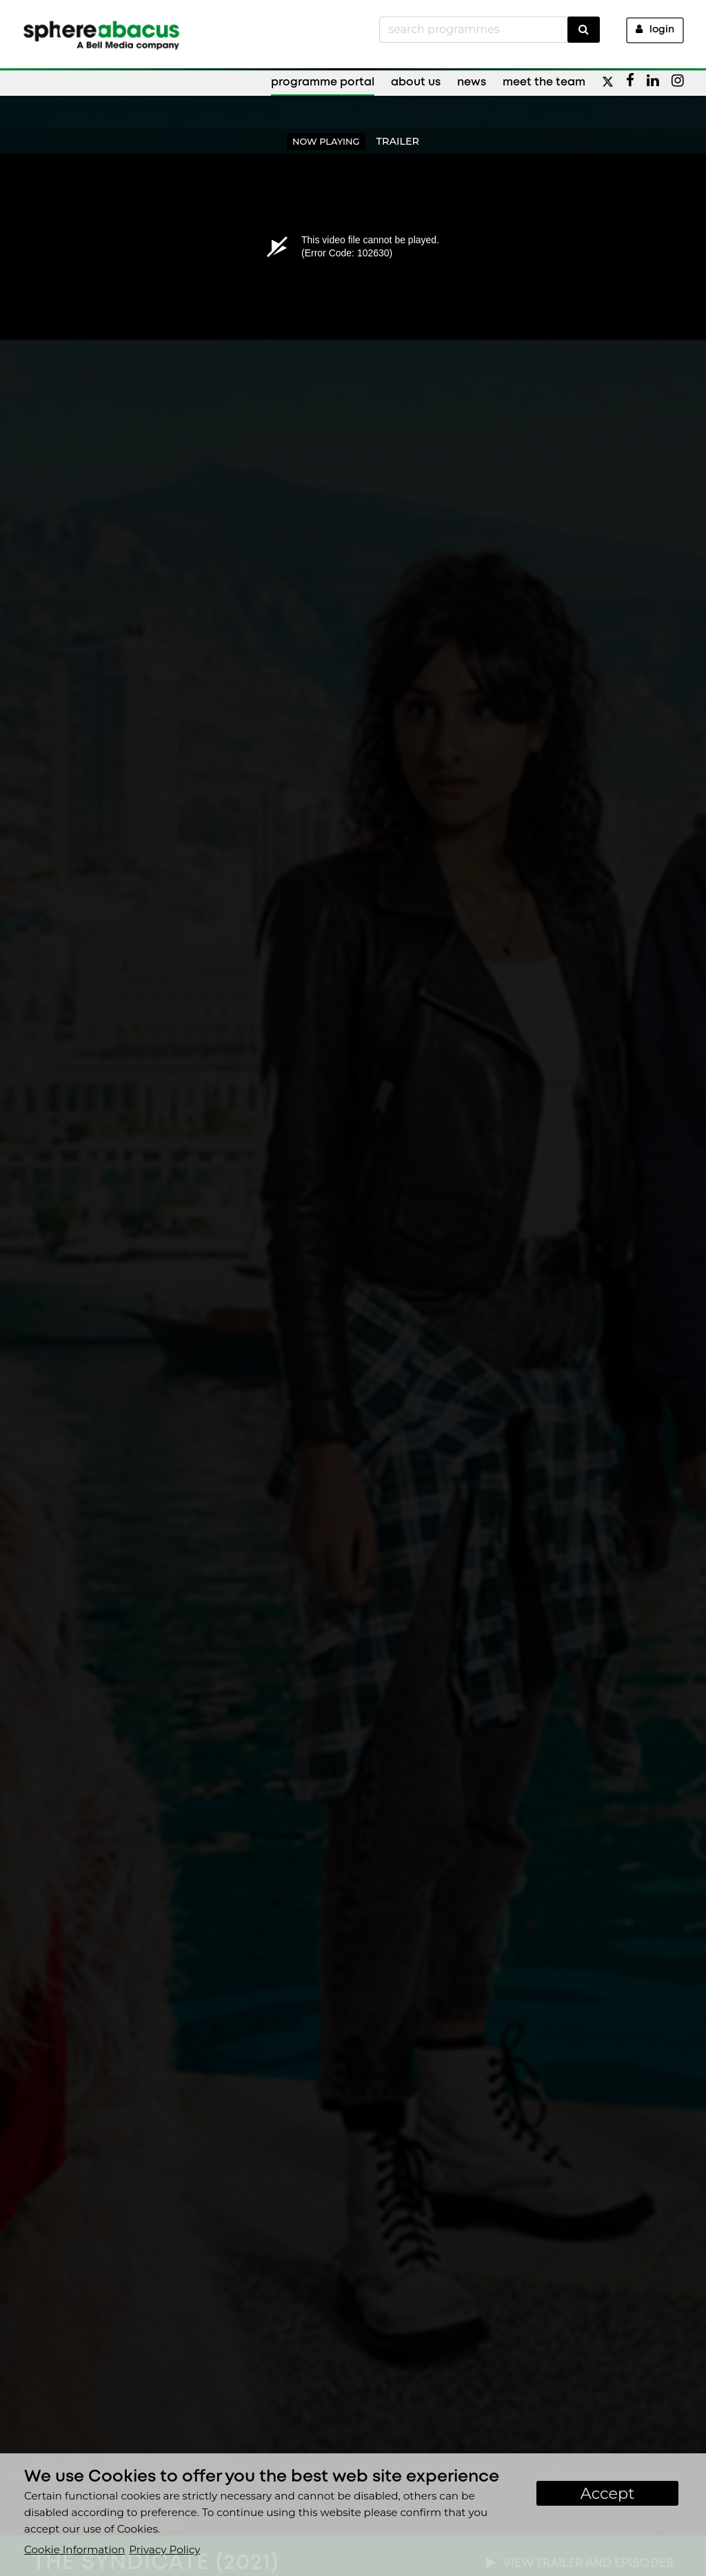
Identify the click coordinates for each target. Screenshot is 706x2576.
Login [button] (655, 29)
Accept (608, 2493)
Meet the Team (544, 82)
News (471, 82)
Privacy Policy (164, 2549)
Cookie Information (74, 2549)
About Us (416, 82)
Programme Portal (322, 82)
